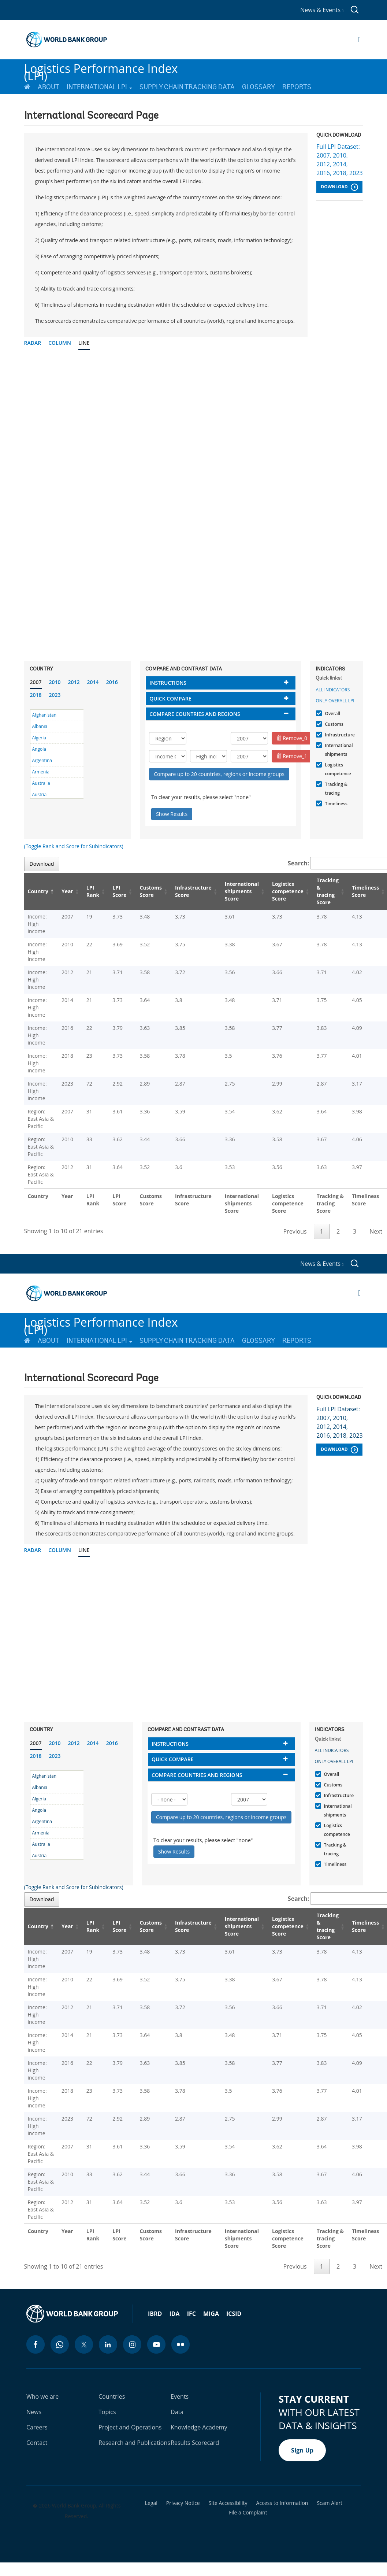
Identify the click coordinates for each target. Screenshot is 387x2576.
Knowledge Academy (199, 2427)
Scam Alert (329, 2503)
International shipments (338, 749)
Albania (40, 726)
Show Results (171, 813)
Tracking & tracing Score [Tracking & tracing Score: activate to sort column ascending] (328, 891)
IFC (191, 2313)
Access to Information (282, 2503)
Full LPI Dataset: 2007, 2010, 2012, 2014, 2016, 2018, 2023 (339, 160)
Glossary (258, 87)
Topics (107, 2412)
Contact (36, 2443)
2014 (93, 682)
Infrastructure (339, 735)
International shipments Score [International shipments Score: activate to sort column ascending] (242, 891)
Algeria (39, 738)
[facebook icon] (35, 2344)
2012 (74, 682)
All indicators (333, 690)
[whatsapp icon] (60, 2344)
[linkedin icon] (108, 2344)
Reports (296, 87)
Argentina (42, 760)
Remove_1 (292, 756)
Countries (111, 2396)
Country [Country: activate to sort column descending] (38, 891)
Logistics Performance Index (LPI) (101, 69)
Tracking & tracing (335, 788)
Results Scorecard (195, 2443)
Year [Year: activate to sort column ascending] (67, 891)
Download (339, 187)
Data (177, 2412)
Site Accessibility (228, 2503)
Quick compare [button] (170, 698)
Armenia (40, 772)
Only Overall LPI (335, 701)
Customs (333, 724)
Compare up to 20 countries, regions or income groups (219, 773)
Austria (39, 794)
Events (180, 2396)
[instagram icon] (132, 2344)
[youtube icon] (156, 2344)
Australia (41, 783)
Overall (331, 713)
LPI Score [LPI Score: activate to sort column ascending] (119, 891)
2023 (55, 694)
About (48, 87)
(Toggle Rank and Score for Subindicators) (73, 846)
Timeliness (335, 804)
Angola (39, 749)
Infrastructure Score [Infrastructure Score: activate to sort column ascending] (193, 891)
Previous (294, 1231)
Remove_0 (292, 738)
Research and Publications (134, 2443)
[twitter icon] (84, 2344)
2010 (55, 682)
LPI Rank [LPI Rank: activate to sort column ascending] (93, 891)
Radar (32, 342)
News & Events (321, 10)
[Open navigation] (359, 39)
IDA (174, 2313)
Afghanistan (44, 715)
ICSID (233, 2313)
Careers (37, 2427)
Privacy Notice (183, 2503)
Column (59, 342)
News (33, 2412)
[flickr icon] (180, 2344)
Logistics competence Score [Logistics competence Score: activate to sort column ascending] (288, 891)
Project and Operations (129, 2427)
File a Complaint (248, 2513)
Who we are (42, 2396)
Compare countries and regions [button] (194, 714)
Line (84, 342)
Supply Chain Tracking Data (187, 87)
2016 (112, 682)
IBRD (155, 2313)
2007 (36, 682)
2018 (36, 694)
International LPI (99, 87)
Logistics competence (337, 769)
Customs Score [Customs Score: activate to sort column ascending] (151, 891)
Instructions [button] (167, 682)
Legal (151, 2503)
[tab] (220, 682)
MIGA (211, 2313)
